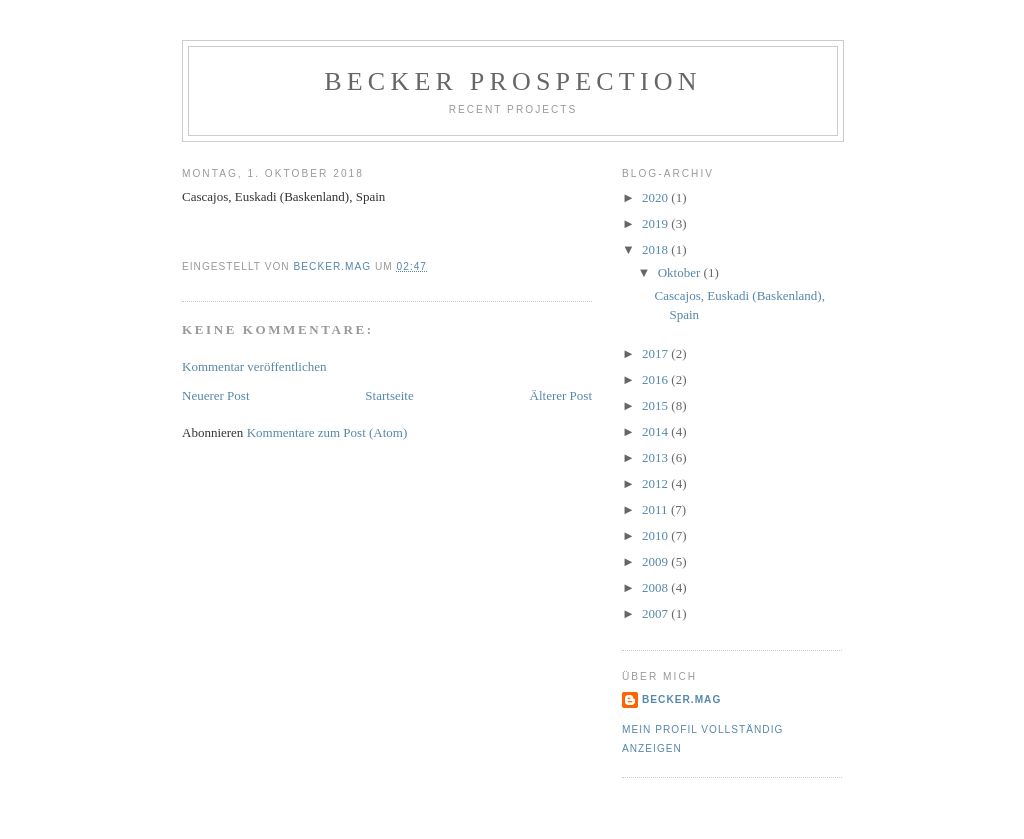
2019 (656, 223)
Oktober (681, 272)
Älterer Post (561, 395)
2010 (656, 535)
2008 (656, 587)
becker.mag (681, 699)
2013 (656, 457)
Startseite (389, 395)
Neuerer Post (216, 395)
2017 (656, 353)
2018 (656, 249)
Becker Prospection (512, 81)
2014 (656, 431)
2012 (656, 483)
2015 (656, 405)
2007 (656, 613)
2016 (656, 379)
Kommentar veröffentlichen (254, 366)
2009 (656, 561)
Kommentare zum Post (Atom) (327, 432)
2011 (656, 509)
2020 (656, 197)
